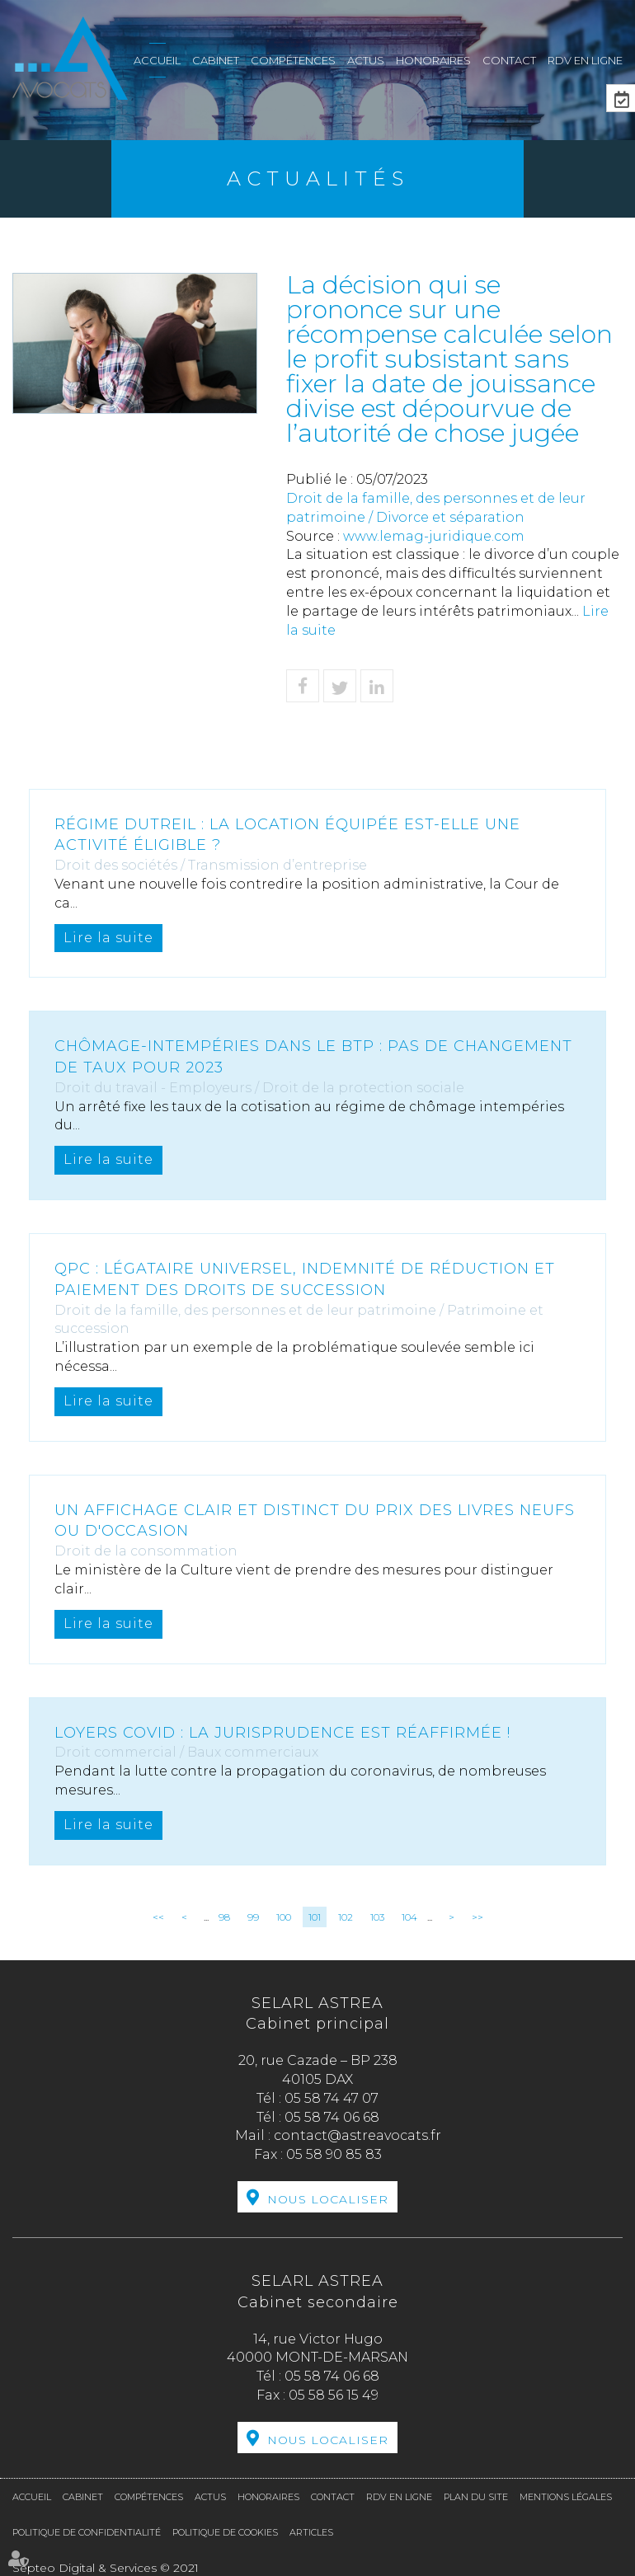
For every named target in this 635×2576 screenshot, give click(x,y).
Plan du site (476, 2497)
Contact (509, 60)
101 (314, 1917)
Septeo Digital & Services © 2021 (105, 2567)
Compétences (293, 60)
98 (224, 1917)
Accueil (157, 60)
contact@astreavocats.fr (357, 2135)
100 (283, 1917)
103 (377, 1917)
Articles (311, 2532)
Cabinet (215, 60)
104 (409, 1917)
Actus (365, 60)
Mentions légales (566, 2497)
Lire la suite (108, 937)
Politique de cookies (225, 2532)
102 (345, 1917)
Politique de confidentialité (86, 2532)
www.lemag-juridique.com (433, 536)
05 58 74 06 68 (332, 2117)
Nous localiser (327, 2199)
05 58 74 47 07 (332, 2098)
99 (253, 1917)
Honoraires (433, 60)
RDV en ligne (585, 60)
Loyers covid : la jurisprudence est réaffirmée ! (282, 1733)
